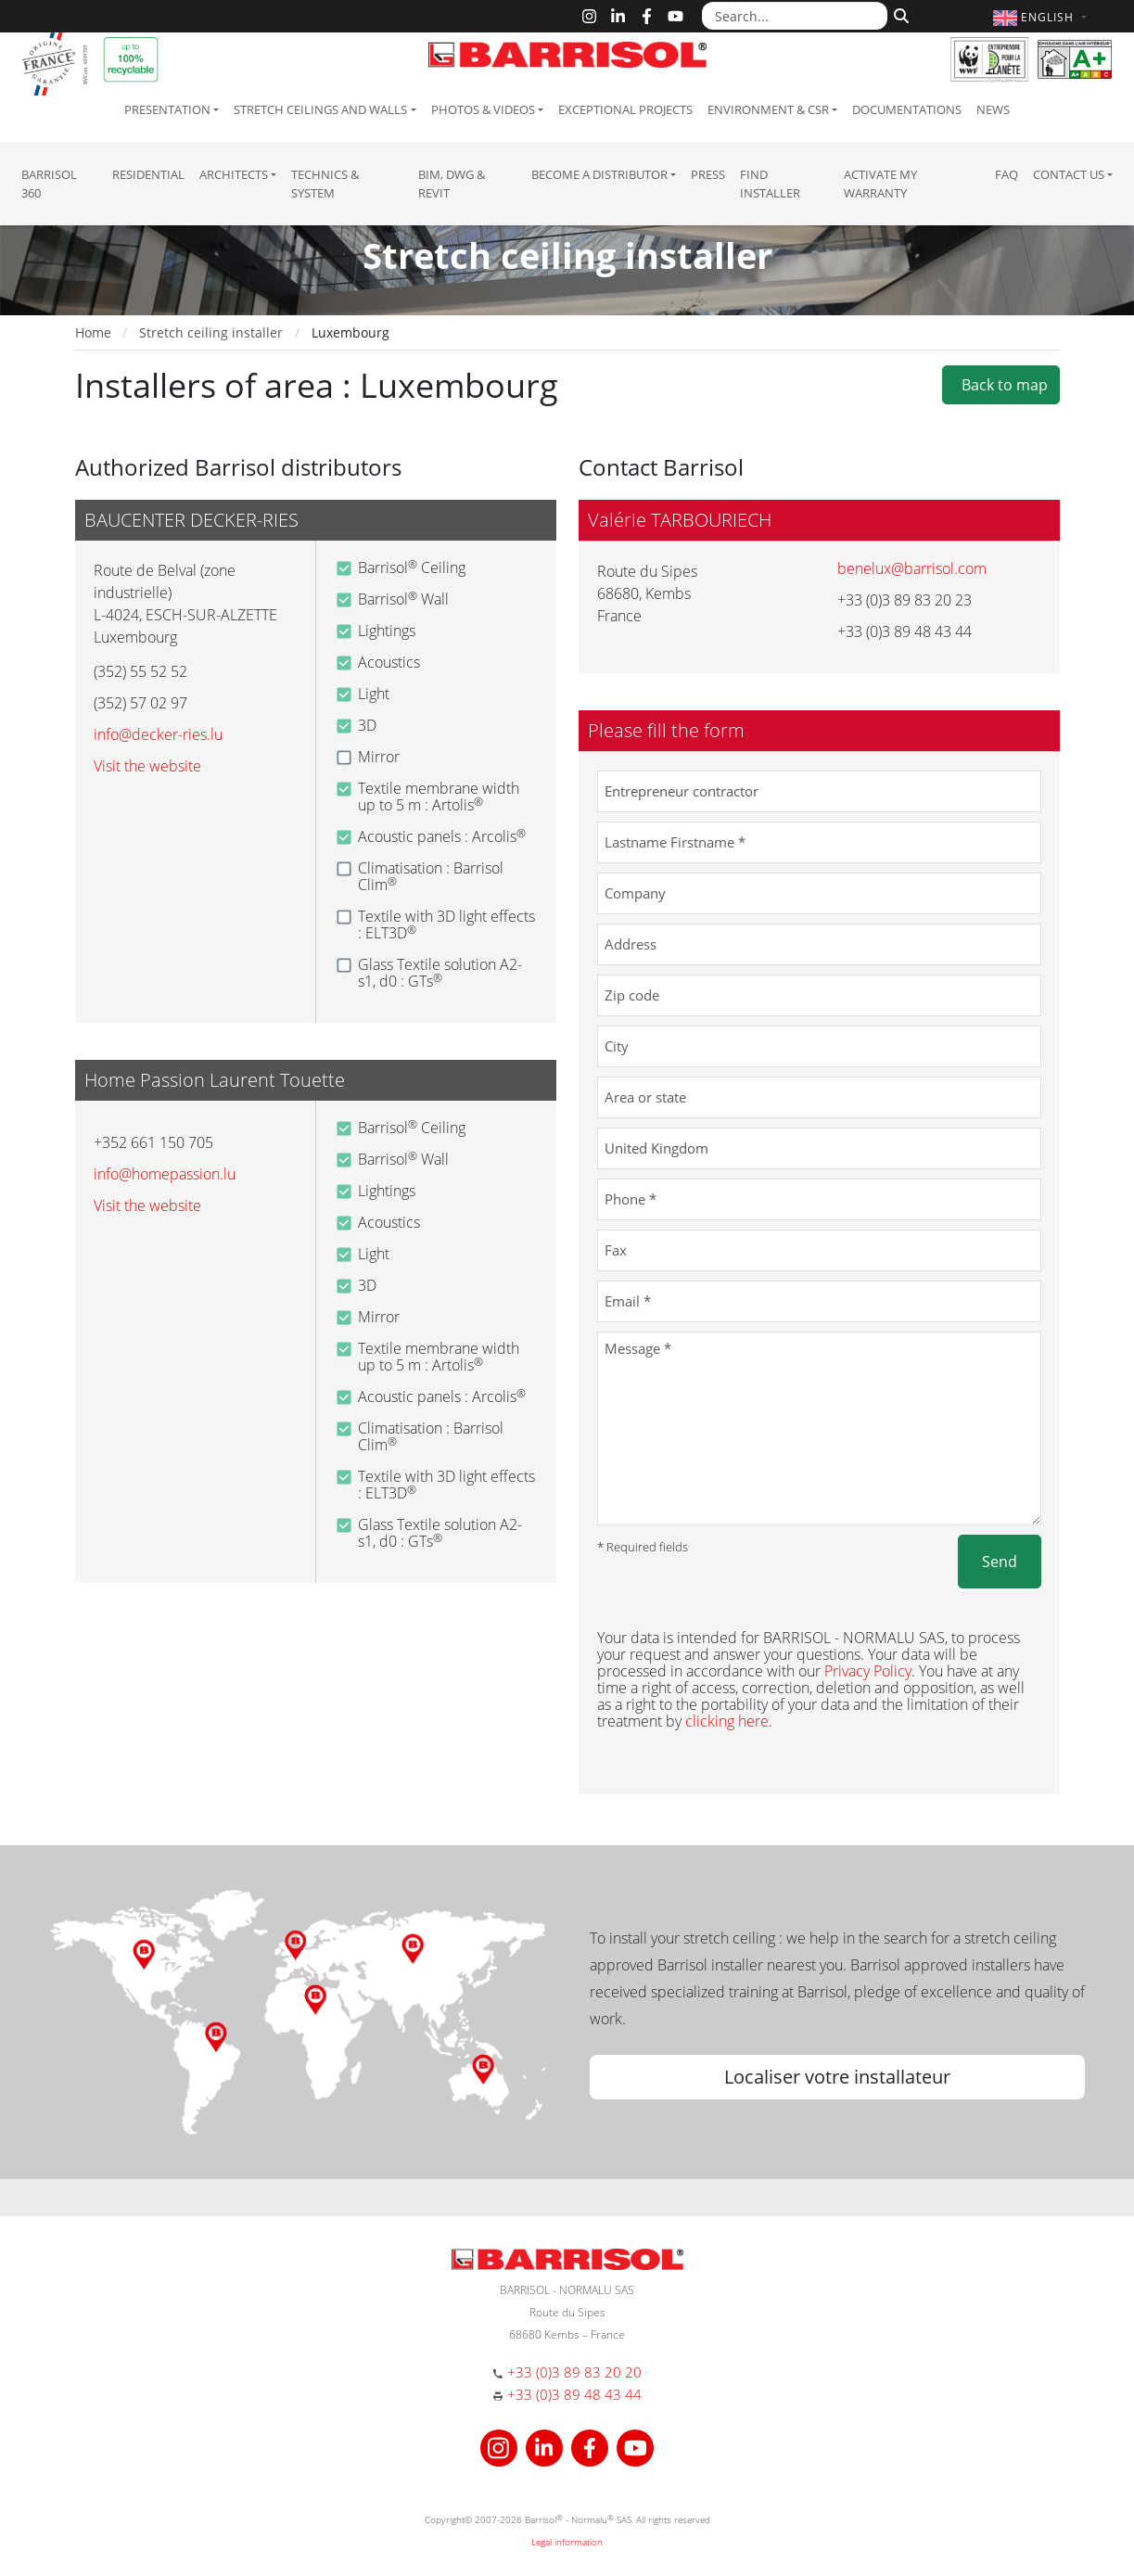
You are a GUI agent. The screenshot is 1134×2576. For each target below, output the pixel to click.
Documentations (907, 109)
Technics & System (325, 183)
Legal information (567, 2541)
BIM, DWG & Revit (451, 183)
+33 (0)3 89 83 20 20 (574, 2372)
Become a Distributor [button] (599, 174)
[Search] (899, 14)
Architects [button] (233, 174)
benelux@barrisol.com (912, 568)
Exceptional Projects (625, 109)
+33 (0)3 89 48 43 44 (574, 2394)
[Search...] (794, 16)
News (993, 109)
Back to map (1001, 385)
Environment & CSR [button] (768, 109)
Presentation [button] (167, 109)
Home (93, 332)
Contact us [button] (1068, 174)
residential (148, 174)
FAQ (1006, 174)
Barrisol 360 (49, 183)
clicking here (727, 1721)
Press (708, 174)
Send (999, 1561)
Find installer (770, 183)
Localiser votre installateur (837, 2076)
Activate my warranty (880, 183)
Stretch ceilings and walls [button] (320, 109)
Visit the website (147, 766)
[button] (1041, 17)
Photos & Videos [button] (483, 109)
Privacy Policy (867, 1671)
